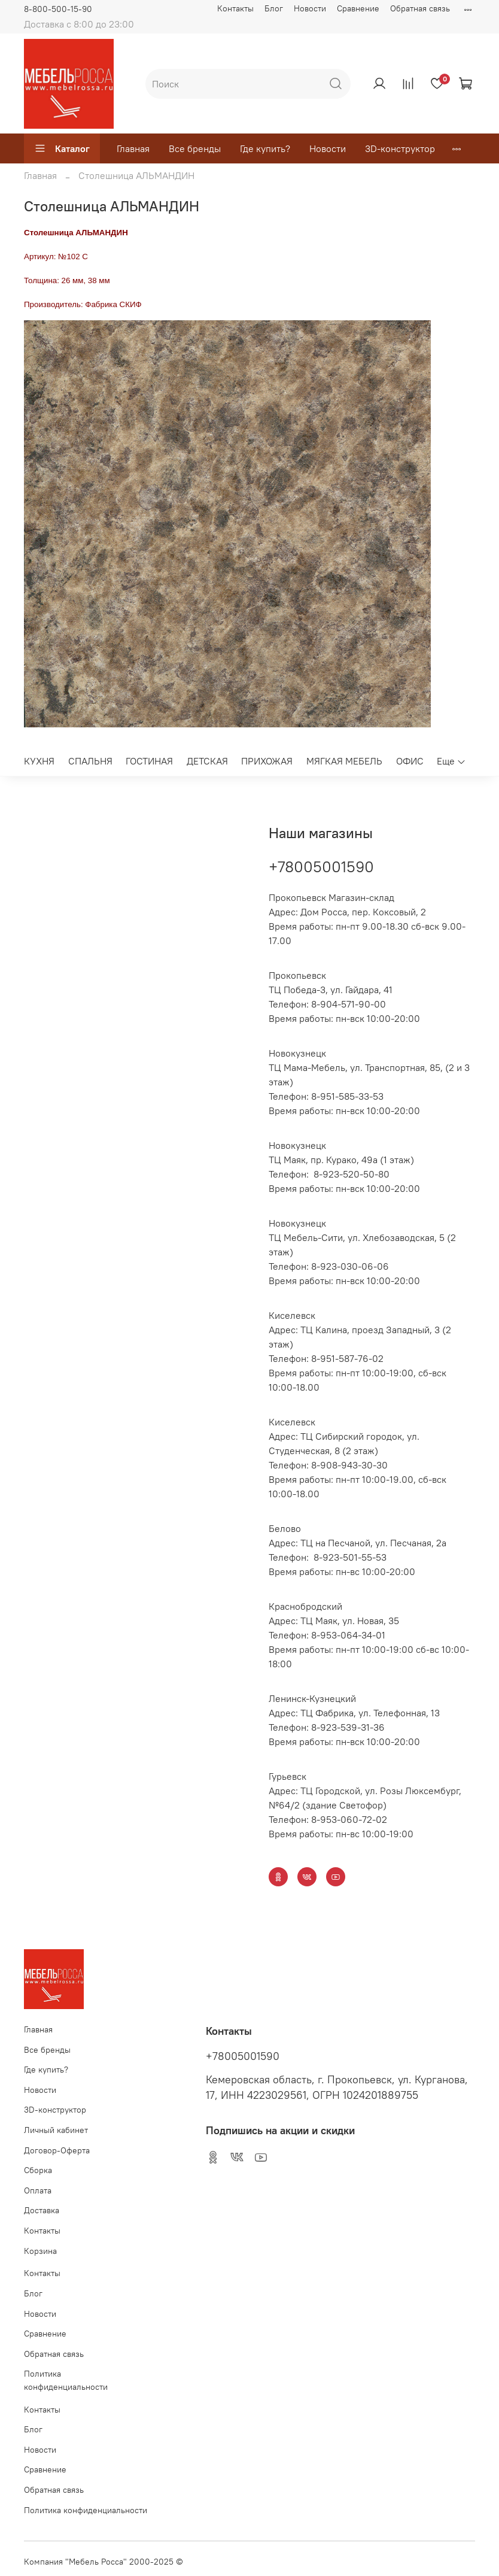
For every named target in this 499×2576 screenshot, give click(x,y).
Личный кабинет (56, 2130)
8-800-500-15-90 (58, 9)
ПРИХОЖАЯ (267, 761)
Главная (133, 148)
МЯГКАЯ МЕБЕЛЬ (344, 761)
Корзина (40, 2251)
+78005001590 (321, 866)
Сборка (38, 2170)
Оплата (37, 2190)
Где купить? (265, 148)
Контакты (235, 8)
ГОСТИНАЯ (149, 761)
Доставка (41, 2210)
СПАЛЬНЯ (90, 761)
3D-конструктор (400, 148)
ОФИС (410, 761)
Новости (310, 8)
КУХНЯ (39, 761)
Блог (273, 8)
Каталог (62, 148)
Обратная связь (420, 8)
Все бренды (195, 148)
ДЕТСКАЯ (207, 761)
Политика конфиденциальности (66, 2380)
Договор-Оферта (57, 2150)
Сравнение (358, 8)
